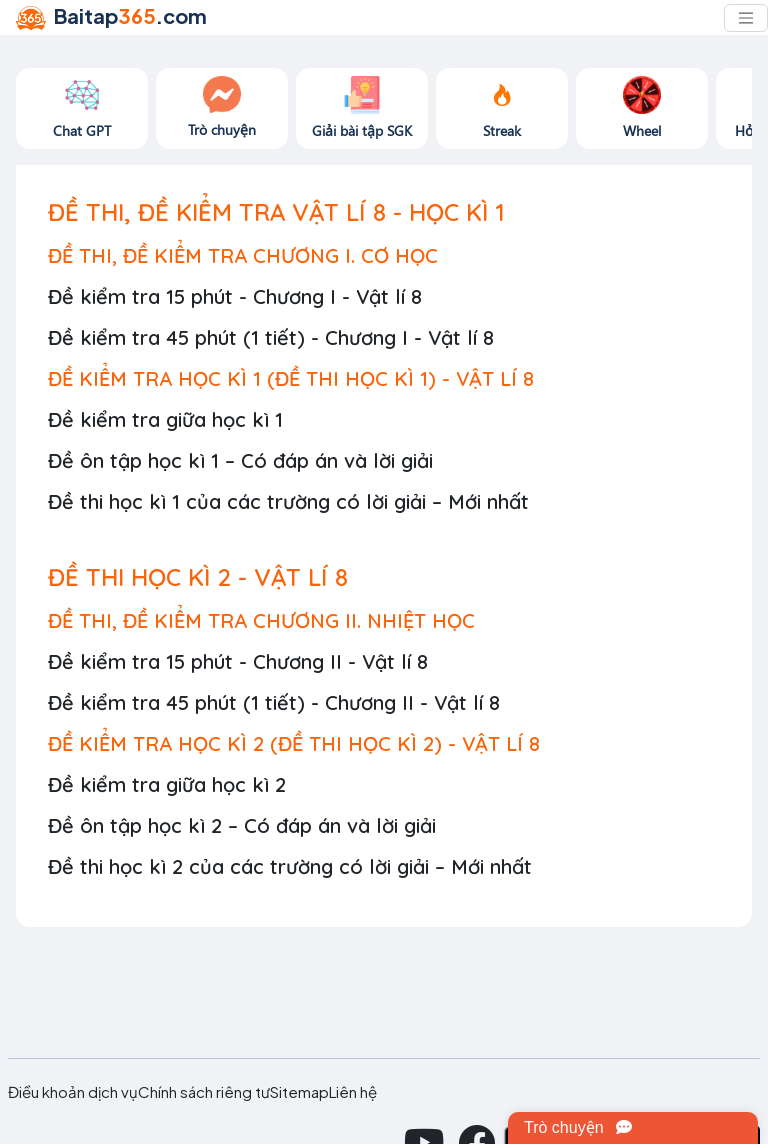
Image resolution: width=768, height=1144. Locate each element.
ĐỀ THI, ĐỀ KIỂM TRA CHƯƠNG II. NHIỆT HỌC (261, 620)
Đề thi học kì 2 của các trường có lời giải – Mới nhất (290, 866)
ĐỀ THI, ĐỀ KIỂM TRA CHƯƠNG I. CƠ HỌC (243, 255)
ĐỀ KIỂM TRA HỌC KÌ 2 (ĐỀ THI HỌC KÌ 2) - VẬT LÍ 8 (294, 743)
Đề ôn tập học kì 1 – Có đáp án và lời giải (240, 460)
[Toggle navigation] (746, 18)
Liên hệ (353, 1092)
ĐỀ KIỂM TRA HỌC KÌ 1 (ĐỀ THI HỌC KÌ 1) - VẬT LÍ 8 (291, 378)
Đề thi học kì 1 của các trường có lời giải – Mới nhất (288, 501)
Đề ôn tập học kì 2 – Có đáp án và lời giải (242, 825)
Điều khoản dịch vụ (73, 1092)
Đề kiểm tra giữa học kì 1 (165, 419)
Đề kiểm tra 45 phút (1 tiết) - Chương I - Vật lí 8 (271, 337)
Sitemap (299, 1092)
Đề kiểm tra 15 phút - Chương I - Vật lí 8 (235, 296)
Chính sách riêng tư (204, 1092)
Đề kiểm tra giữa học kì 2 (167, 784)
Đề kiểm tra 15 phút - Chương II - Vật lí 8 (238, 661)
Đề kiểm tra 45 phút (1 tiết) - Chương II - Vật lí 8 (274, 702)
